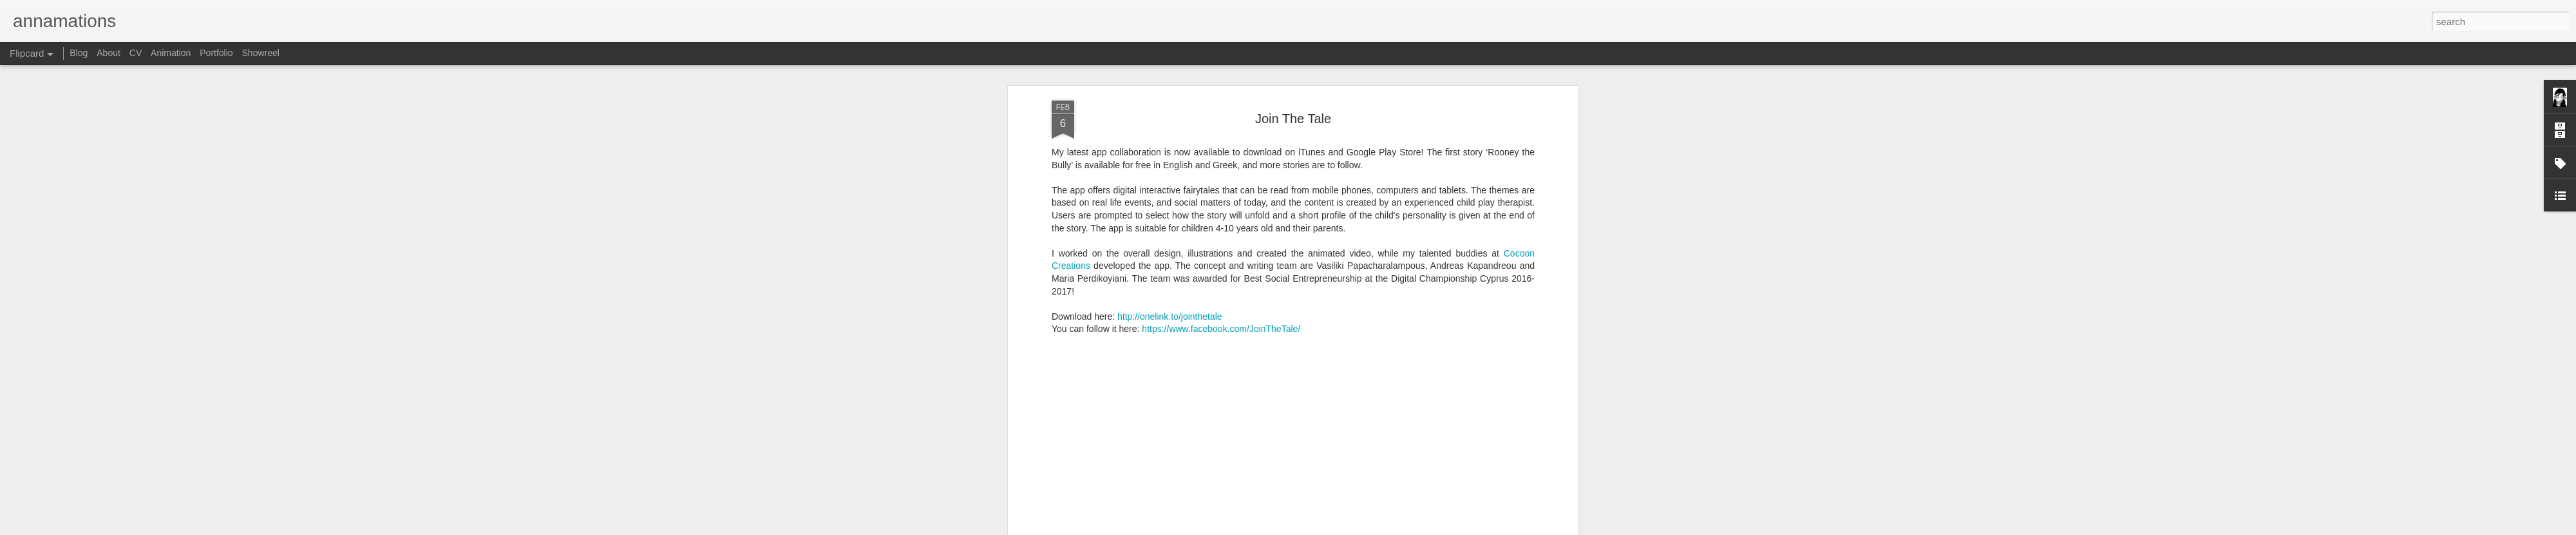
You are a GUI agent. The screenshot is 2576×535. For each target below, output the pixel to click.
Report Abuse (1412, 528)
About (108, 53)
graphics (1460, 467)
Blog (79, 53)
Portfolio (216, 53)
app (1220, 467)
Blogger (1373, 528)
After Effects (1147, 467)
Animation (171, 53)
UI (1506, 467)
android (1192, 467)
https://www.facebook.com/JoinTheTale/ (1221, 212)
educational (1415, 467)
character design (1353, 467)
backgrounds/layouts (1274, 467)
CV (135, 53)
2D (1113, 467)
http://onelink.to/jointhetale (1169, 200)
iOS (1489, 467)
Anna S (1352, 450)
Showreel (260, 53)
